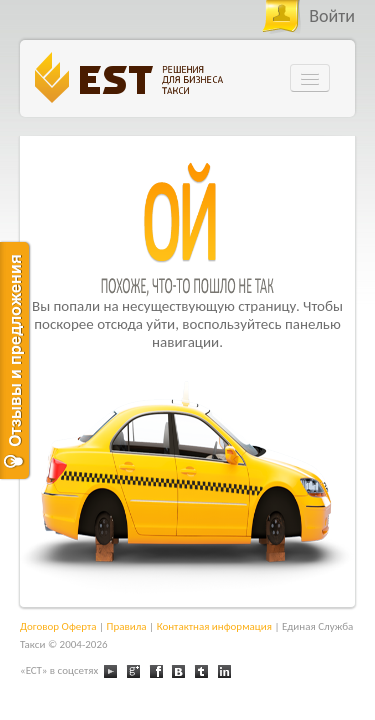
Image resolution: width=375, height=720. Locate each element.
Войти (332, 16)
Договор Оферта (58, 626)
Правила (127, 626)
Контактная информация (214, 626)
